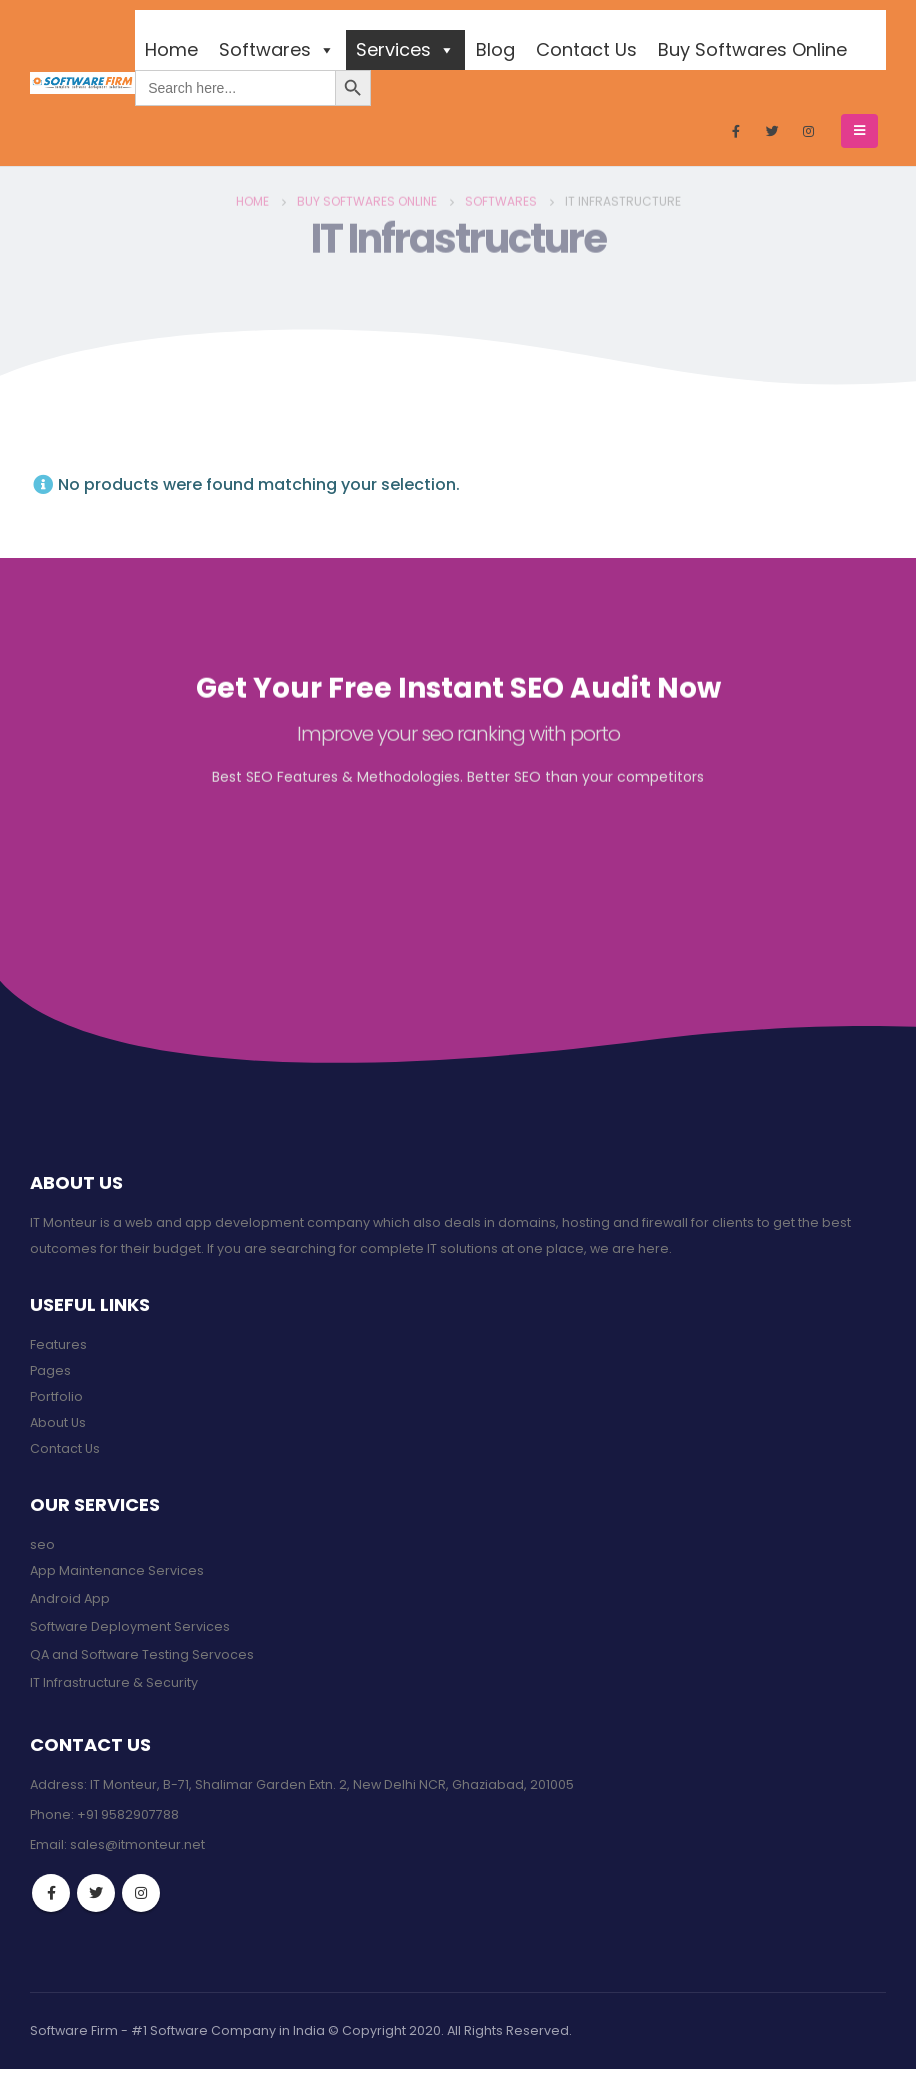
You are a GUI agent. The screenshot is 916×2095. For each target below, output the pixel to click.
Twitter (96, 1893)
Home (171, 49)
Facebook (51, 1893)
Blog (495, 49)
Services (405, 49)
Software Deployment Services (130, 1626)
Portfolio (56, 1396)
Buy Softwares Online (752, 49)
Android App (70, 1598)
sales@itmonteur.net (137, 1844)
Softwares (277, 49)
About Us (58, 1422)
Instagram (141, 1893)
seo (42, 1544)
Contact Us (586, 49)
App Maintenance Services (117, 1570)
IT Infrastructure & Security (114, 1682)
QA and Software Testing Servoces (142, 1654)
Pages (50, 1370)
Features (58, 1344)
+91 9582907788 (128, 1814)
